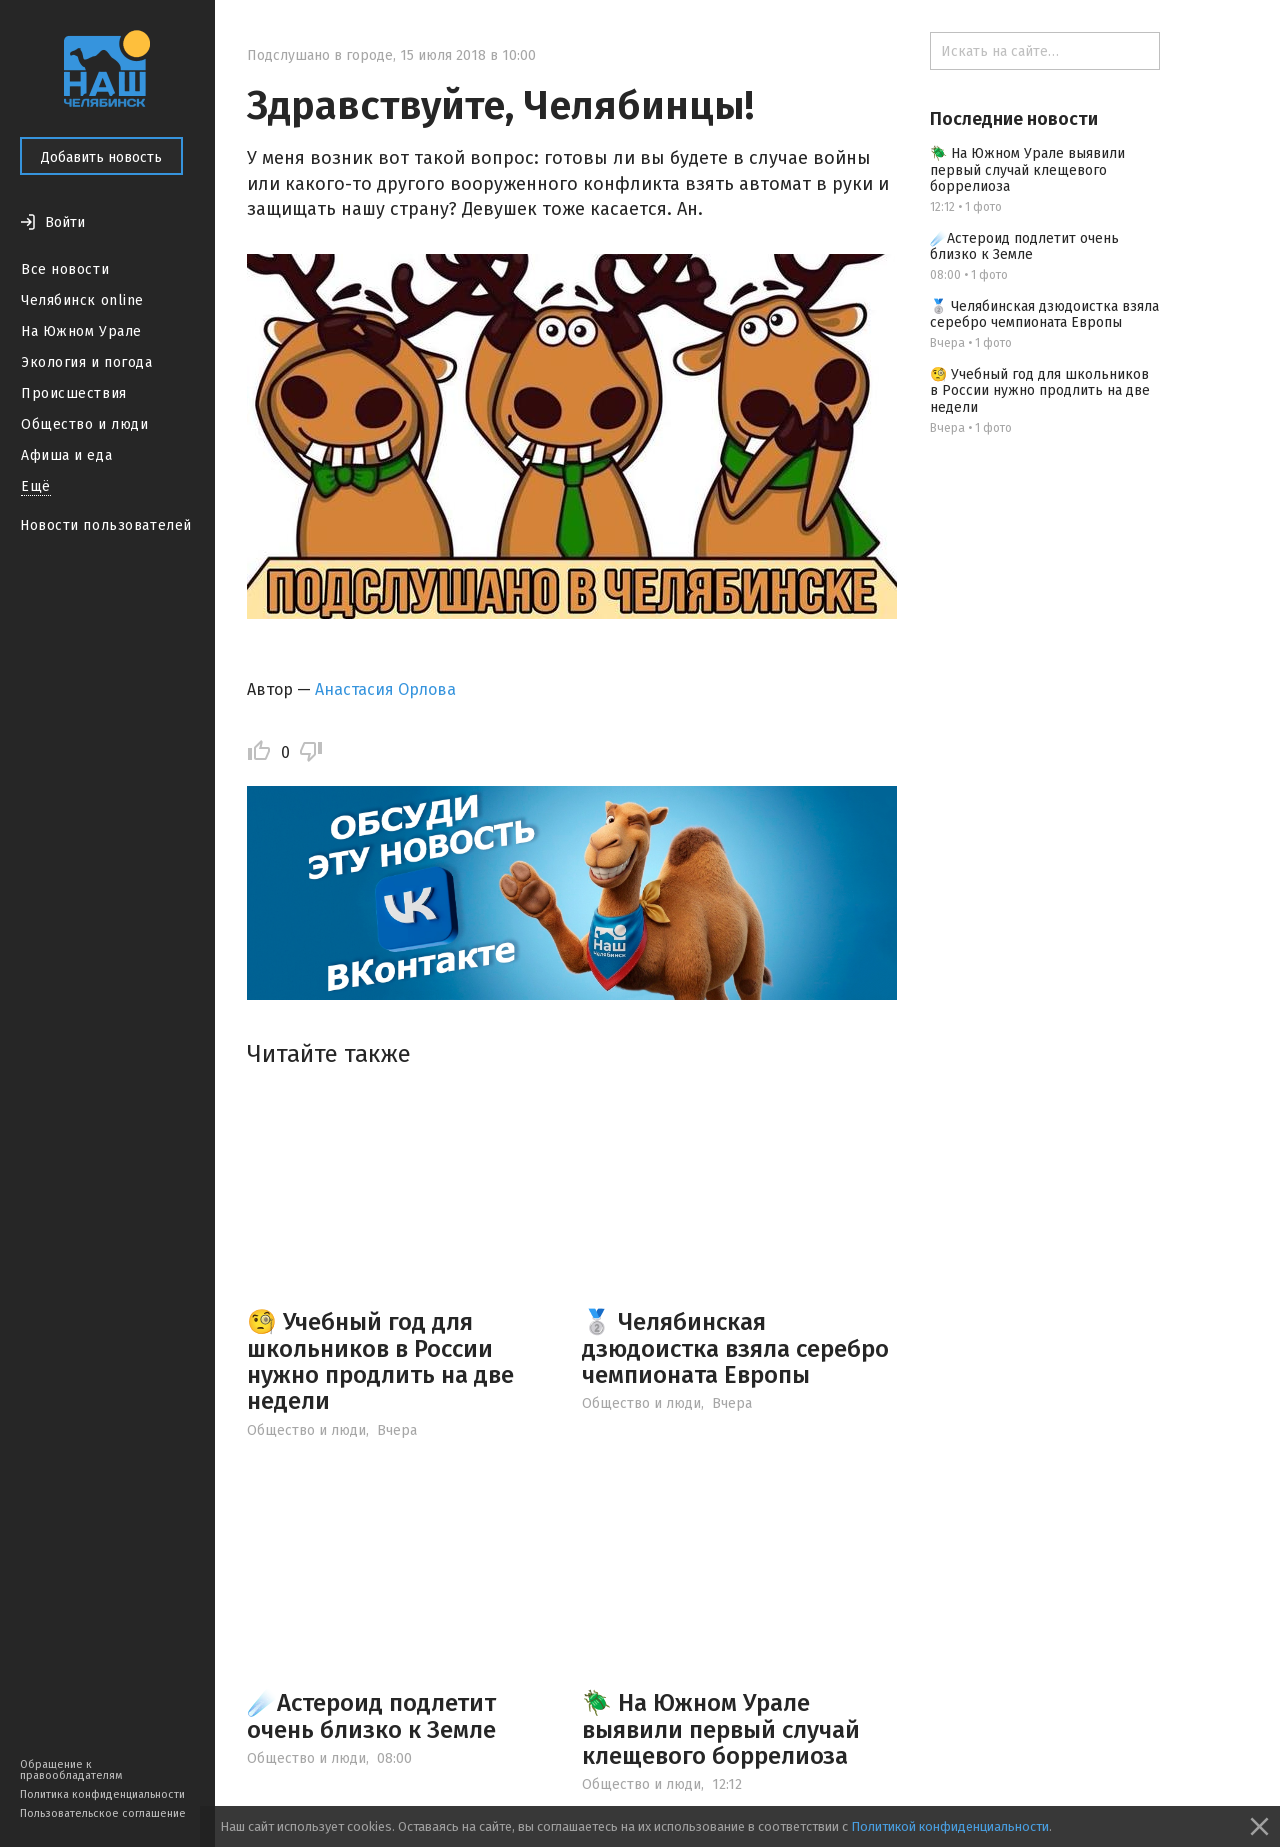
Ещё (36, 486)
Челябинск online (82, 300)
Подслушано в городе (320, 55)
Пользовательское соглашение (103, 1813)
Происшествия (74, 393)
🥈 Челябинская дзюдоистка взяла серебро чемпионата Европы (735, 1348)
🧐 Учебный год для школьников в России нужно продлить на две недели (380, 1361)
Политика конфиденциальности (102, 1794)
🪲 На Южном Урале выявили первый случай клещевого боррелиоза (721, 1729)
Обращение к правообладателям (71, 1770)
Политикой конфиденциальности (950, 1826)
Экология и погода (87, 362)
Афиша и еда (66, 455)
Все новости (65, 269)
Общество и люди (84, 424)
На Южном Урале (81, 331)
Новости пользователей (106, 525)
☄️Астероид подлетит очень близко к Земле (371, 1716)
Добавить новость (101, 157)
